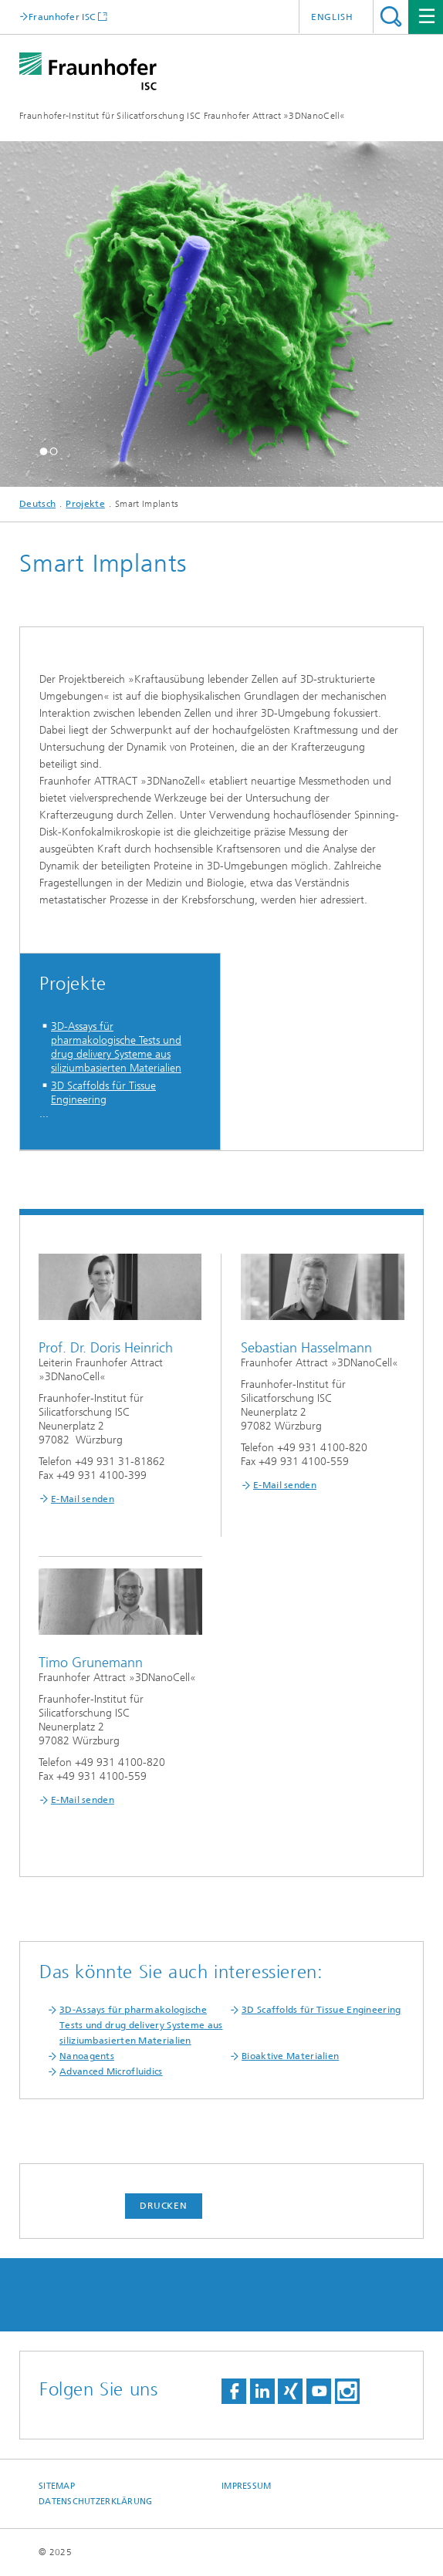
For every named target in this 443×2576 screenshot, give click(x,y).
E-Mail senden (82, 1499)
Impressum (246, 2486)
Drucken (164, 2205)
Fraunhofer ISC (62, 17)
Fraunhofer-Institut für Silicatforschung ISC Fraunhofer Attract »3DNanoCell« (182, 115)
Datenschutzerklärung (96, 2502)
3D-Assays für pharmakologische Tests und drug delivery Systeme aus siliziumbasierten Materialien (116, 1047)
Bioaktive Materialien (290, 2056)
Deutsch (37, 503)
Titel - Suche (391, 16)
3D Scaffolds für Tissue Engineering (103, 1092)
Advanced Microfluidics (111, 2071)
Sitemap (57, 2486)
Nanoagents (86, 2056)
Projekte (85, 503)
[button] (44, 451)
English (332, 17)
